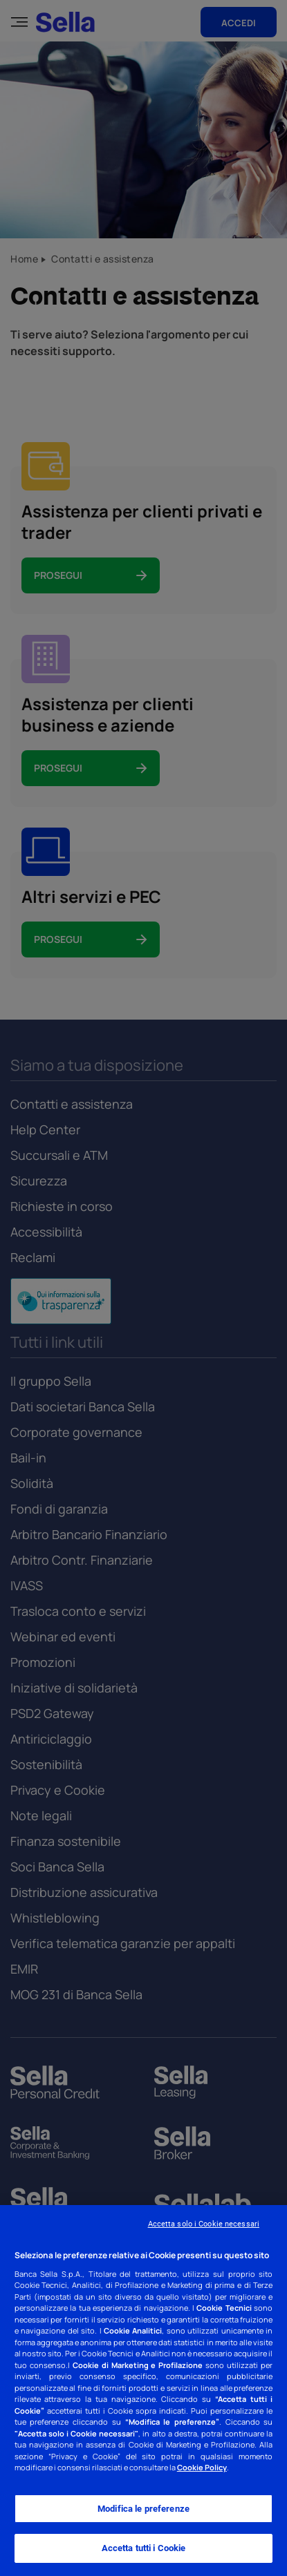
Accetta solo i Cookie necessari (203, 2224)
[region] (143, 2390)
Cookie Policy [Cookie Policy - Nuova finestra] (202, 2467)
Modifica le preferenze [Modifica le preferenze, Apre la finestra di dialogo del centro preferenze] (143, 2508)
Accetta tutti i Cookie (144, 2548)
